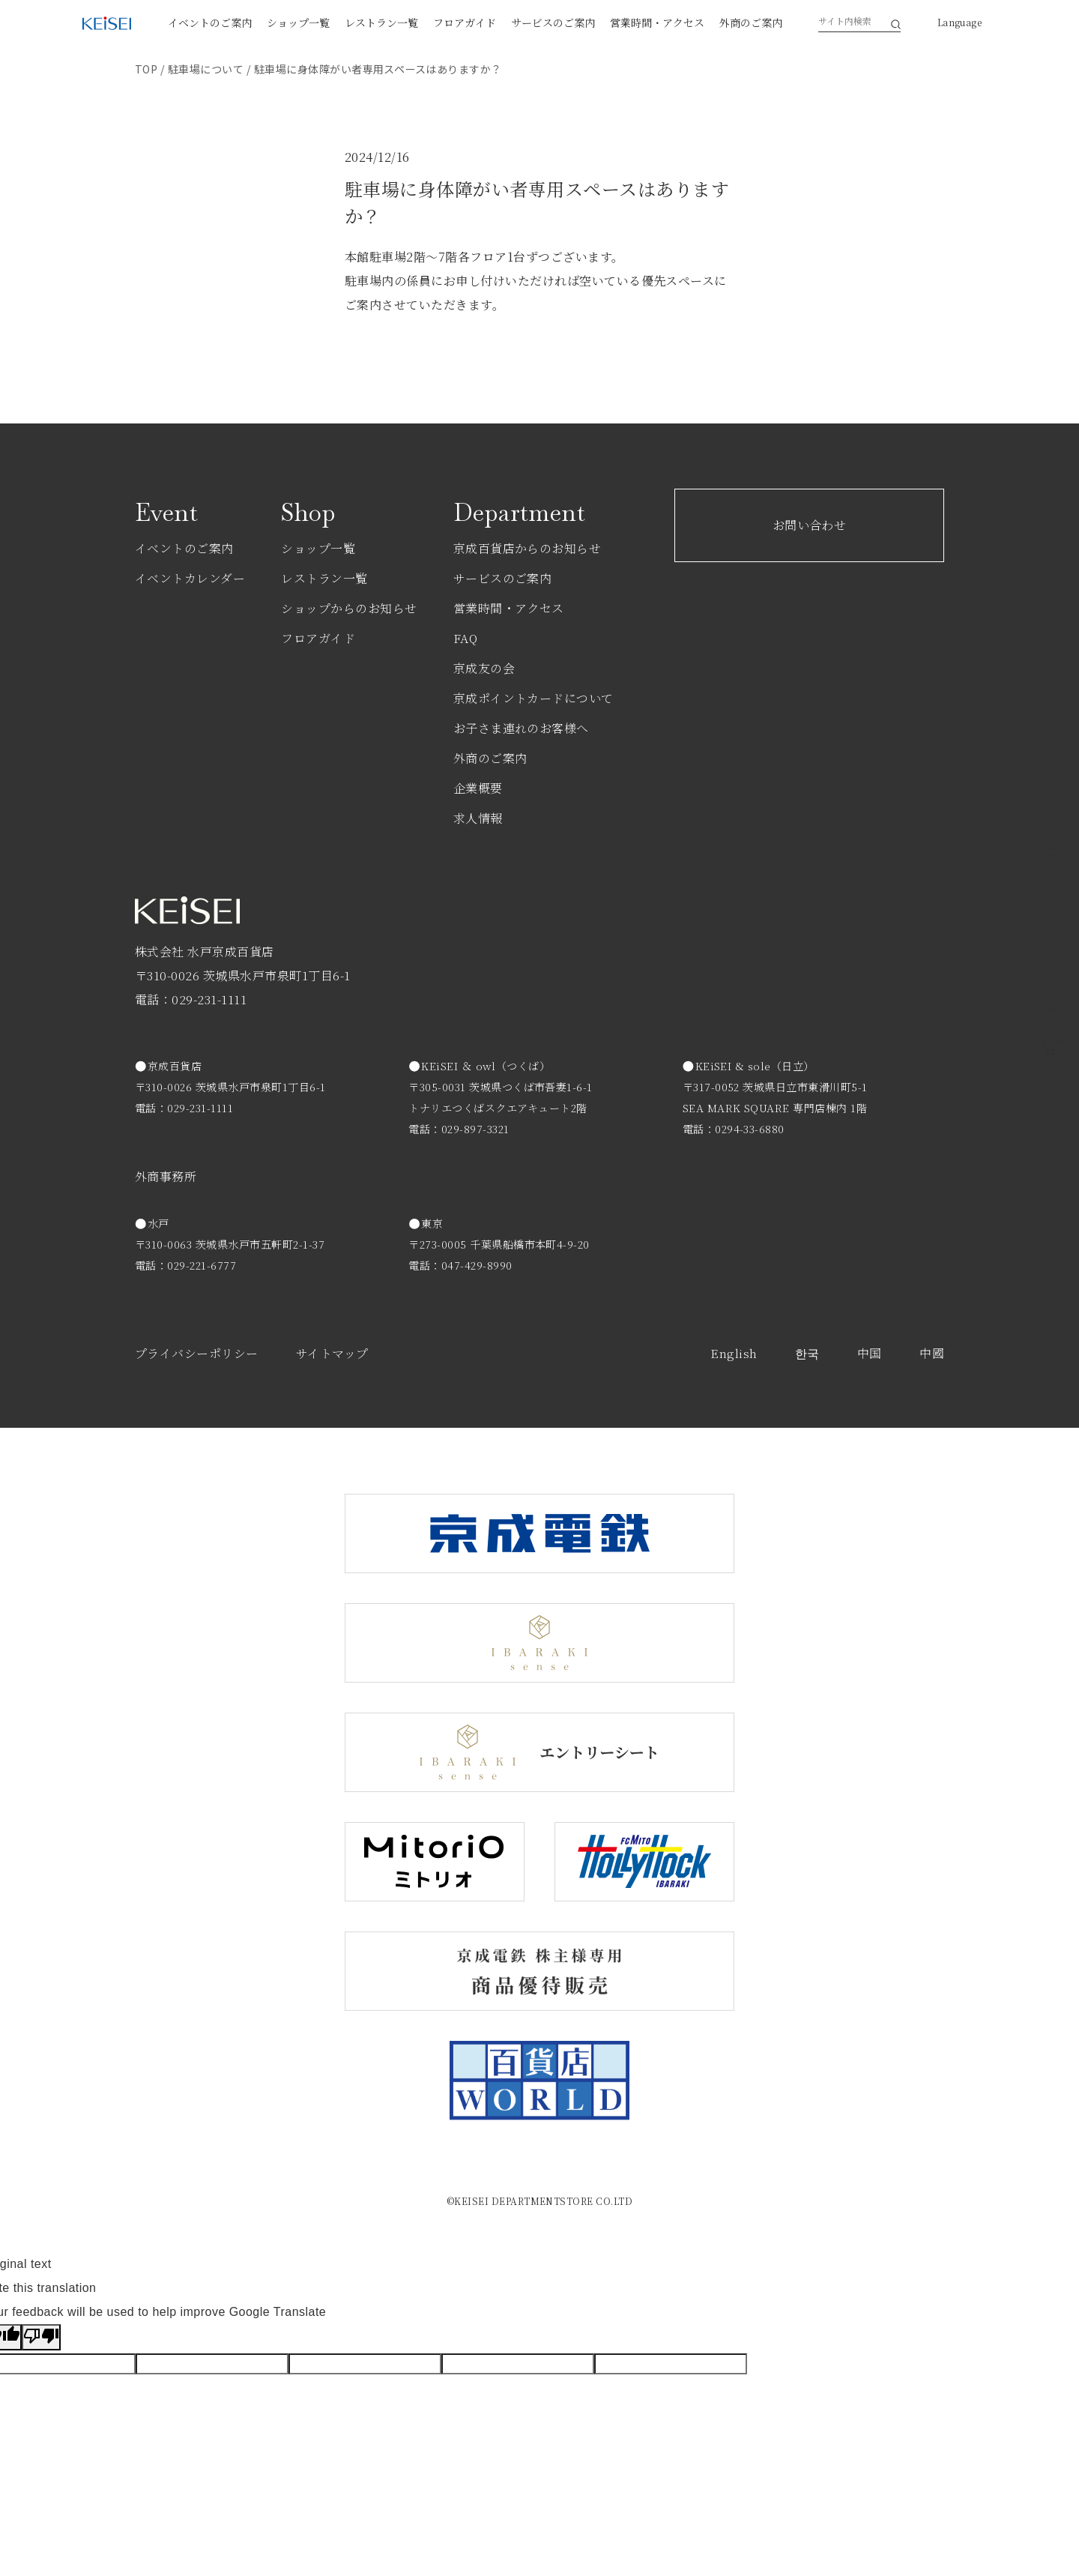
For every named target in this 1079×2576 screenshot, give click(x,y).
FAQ (465, 638)
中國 (931, 1353)
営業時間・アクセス (657, 22)
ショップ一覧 (298, 22)
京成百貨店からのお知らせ (527, 548)
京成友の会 (484, 668)
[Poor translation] (41, 2337)
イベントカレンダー (190, 578)
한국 (807, 1353)
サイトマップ (332, 1353)
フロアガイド (464, 22)
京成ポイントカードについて (533, 698)
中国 (869, 1353)
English (733, 1353)
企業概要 (478, 788)
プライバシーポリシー (197, 1353)
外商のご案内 (750, 22)
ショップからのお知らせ (349, 608)
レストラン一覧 (381, 22)
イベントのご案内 (210, 22)
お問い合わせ (810, 525)
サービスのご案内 (553, 22)
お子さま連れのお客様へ (521, 728)
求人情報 (478, 818)
